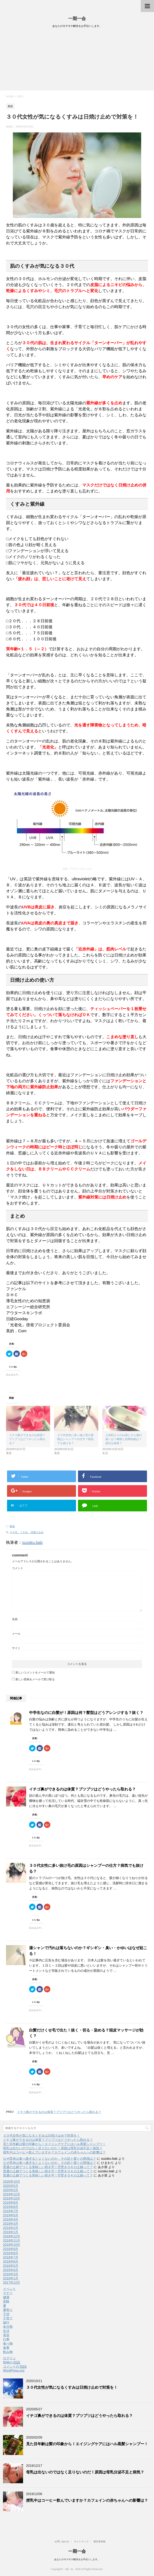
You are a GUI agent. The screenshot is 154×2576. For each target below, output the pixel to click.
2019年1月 (10, 2232)
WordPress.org (13, 2370)
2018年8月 (10, 2253)
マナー (8, 2293)
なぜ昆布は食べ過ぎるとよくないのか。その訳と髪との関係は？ (49, 2158)
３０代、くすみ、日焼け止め (27, 1532)
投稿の (11, 2362)
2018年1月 (10, 2278)
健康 (6, 2297)
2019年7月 (10, 2211)
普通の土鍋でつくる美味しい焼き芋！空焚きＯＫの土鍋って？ (48, 2167)
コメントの (14, 2366)
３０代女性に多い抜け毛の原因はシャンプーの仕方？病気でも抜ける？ (75, 1439)
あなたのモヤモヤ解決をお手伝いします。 (77, 2559)
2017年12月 (11, 2282)
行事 (6, 2339)
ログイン (9, 2358)
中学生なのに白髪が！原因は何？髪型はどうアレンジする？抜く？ (86, 1713)
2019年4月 (10, 2219)
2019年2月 (10, 2228)
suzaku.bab (32, 1542)
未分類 (8, 2326)
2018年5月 (10, 2265)
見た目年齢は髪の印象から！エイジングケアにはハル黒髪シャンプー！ (54, 2144)
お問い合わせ (62, 2541)
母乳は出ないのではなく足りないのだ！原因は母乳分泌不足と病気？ (52, 2148)
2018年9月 (10, 2249)
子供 (6, 2314)
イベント (9, 2289)
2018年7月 (10, 2257)
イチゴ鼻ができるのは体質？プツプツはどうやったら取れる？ (27, 1439)
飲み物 (8, 2352)
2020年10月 (11, 2181)
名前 (15, 1619)
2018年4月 (10, 2270)
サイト (16, 1648)
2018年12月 (11, 2236)
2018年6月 (10, 2261)
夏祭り (8, 2310)
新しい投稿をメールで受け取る (35, 1679)
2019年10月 (11, 2198)
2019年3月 (10, 2223)
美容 (12, 1526)
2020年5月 (10, 2186)
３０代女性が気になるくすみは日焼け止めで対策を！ (41, 2135)
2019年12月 (11, 2194)
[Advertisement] (77, 60)
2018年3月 (10, 2274)
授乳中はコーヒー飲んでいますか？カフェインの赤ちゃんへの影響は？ (54, 2152)
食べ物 (8, 2343)
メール (16, 1633)
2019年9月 (10, 2202)
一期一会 (77, 18)
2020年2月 (10, 2190)
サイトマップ (81, 2541)
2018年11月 (11, 2240)
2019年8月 (10, 2207)
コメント (17, 1568)
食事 (6, 2347)
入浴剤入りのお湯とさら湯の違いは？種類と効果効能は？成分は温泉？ (123, 1439)
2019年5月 (10, 2215)
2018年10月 (11, 2244)
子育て (8, 2318)
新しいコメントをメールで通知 (35, 1672)
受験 (6, 2301)
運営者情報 (99, 2541)
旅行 (6, 2322)
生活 (6, 2331)
